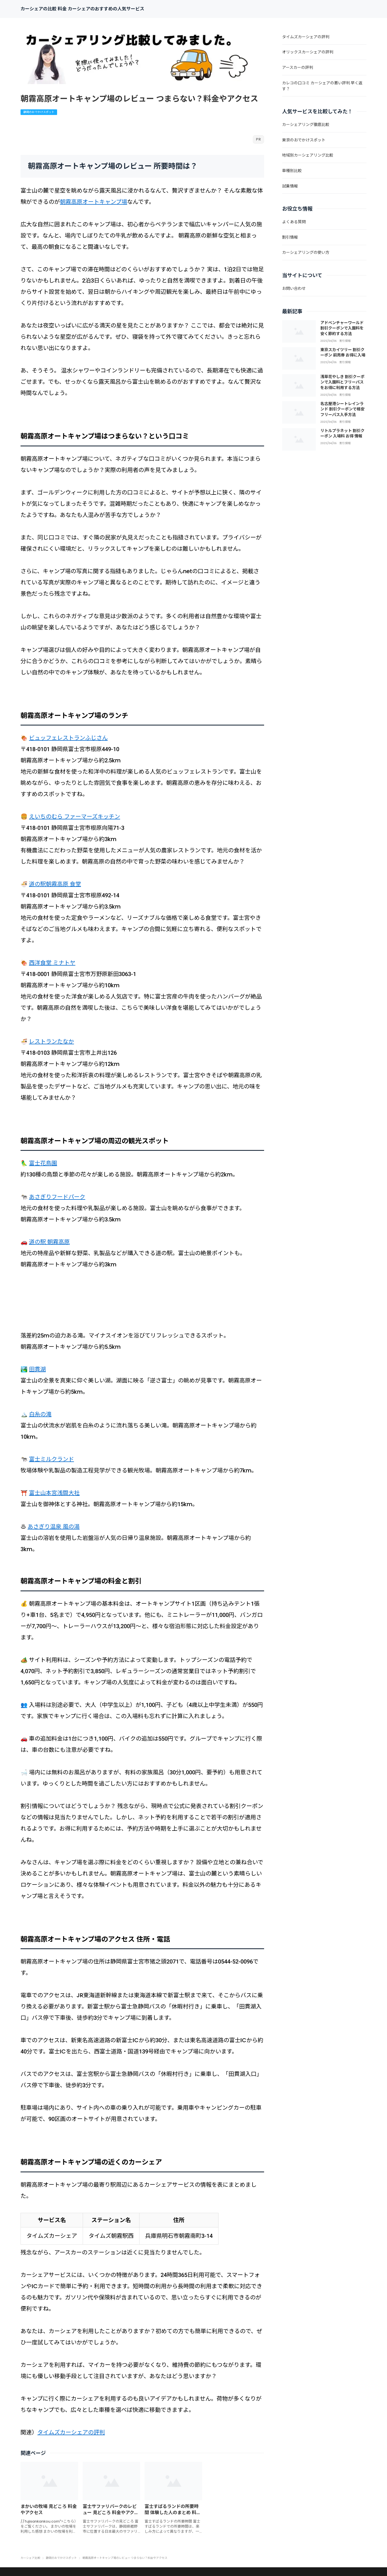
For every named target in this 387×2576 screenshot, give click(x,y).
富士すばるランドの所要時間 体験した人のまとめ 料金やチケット (173, 2513)
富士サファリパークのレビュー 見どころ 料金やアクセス (111, 2513)
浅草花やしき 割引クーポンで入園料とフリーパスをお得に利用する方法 (342, 382)
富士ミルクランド (51, 1459)
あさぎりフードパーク (57, 1197)
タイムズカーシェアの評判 (71, 2432)
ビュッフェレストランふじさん (68, 738)
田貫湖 (37, 1369)
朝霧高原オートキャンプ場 (93, 201)
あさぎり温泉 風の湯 (54, 1526)
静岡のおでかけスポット (38, 112)
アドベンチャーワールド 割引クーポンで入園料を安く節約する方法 (342, 328)
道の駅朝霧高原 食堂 (55, 884)
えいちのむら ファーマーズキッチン (74, 816)
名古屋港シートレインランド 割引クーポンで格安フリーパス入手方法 (342, 409)
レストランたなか (51, 1041)
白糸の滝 (40, 1414)
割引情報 (345, 341)
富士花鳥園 (43, 1163)
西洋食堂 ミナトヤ (52, 962)
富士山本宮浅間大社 (54, 1493)
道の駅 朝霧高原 (49, 1242)
